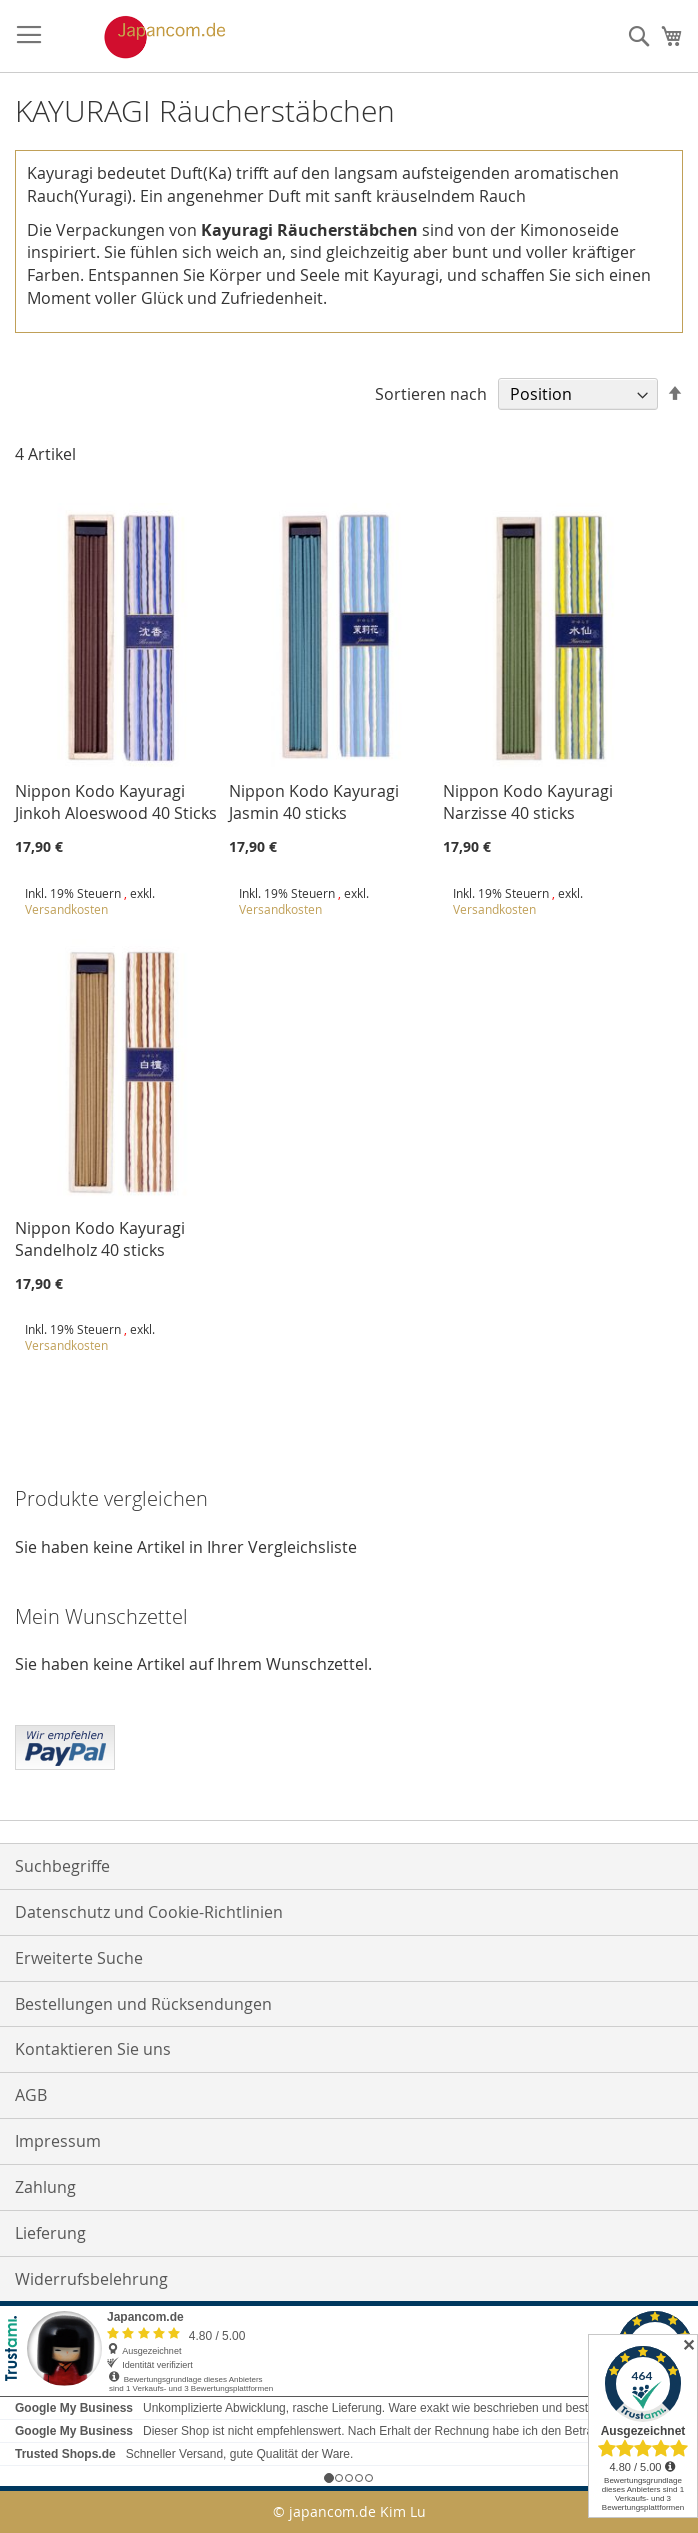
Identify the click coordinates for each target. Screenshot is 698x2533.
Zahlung (45, 2187)
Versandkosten (66, 909)
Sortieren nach (431, 394)
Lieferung (50, 2233)
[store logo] (144, 37)
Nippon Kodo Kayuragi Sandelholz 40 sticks (100, 1239)
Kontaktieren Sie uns (93, 2049)
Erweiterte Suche (79, 1958)
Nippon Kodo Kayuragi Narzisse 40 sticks (528, 802)
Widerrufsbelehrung (91, 2279)
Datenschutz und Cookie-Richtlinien (149, 1912)
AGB (31, 2095)
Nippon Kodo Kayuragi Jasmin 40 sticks (314, 802)
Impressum (58, 2141)
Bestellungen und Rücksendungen (143, 2004)
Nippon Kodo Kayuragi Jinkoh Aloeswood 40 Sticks (116, 802)
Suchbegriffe (62, 1866)
